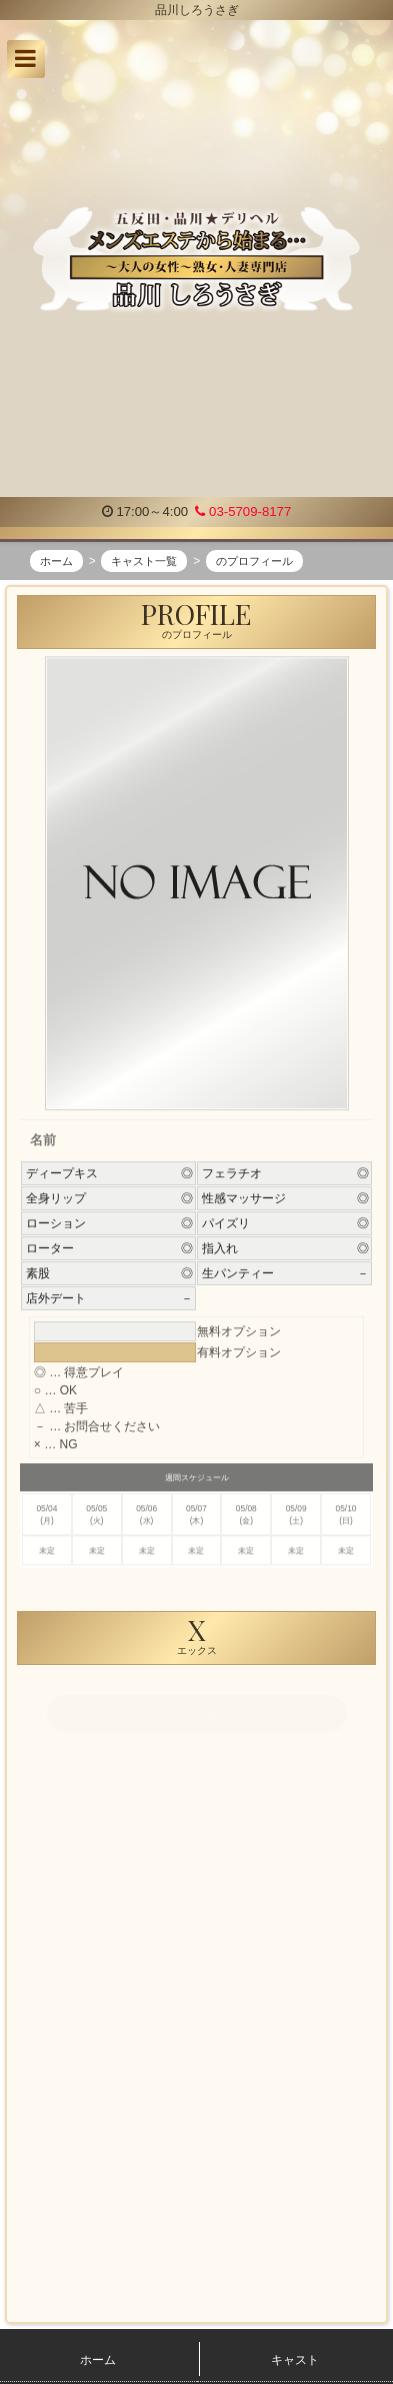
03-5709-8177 (243, 511)
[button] (26, 59)
